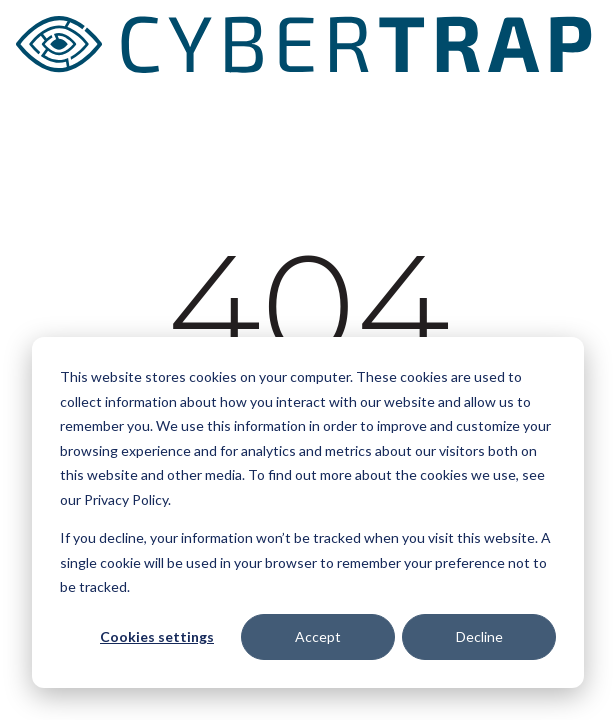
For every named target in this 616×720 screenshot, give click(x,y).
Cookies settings (157, 636)
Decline (479, 636)
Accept (318, 636)
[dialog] (308, 512)
